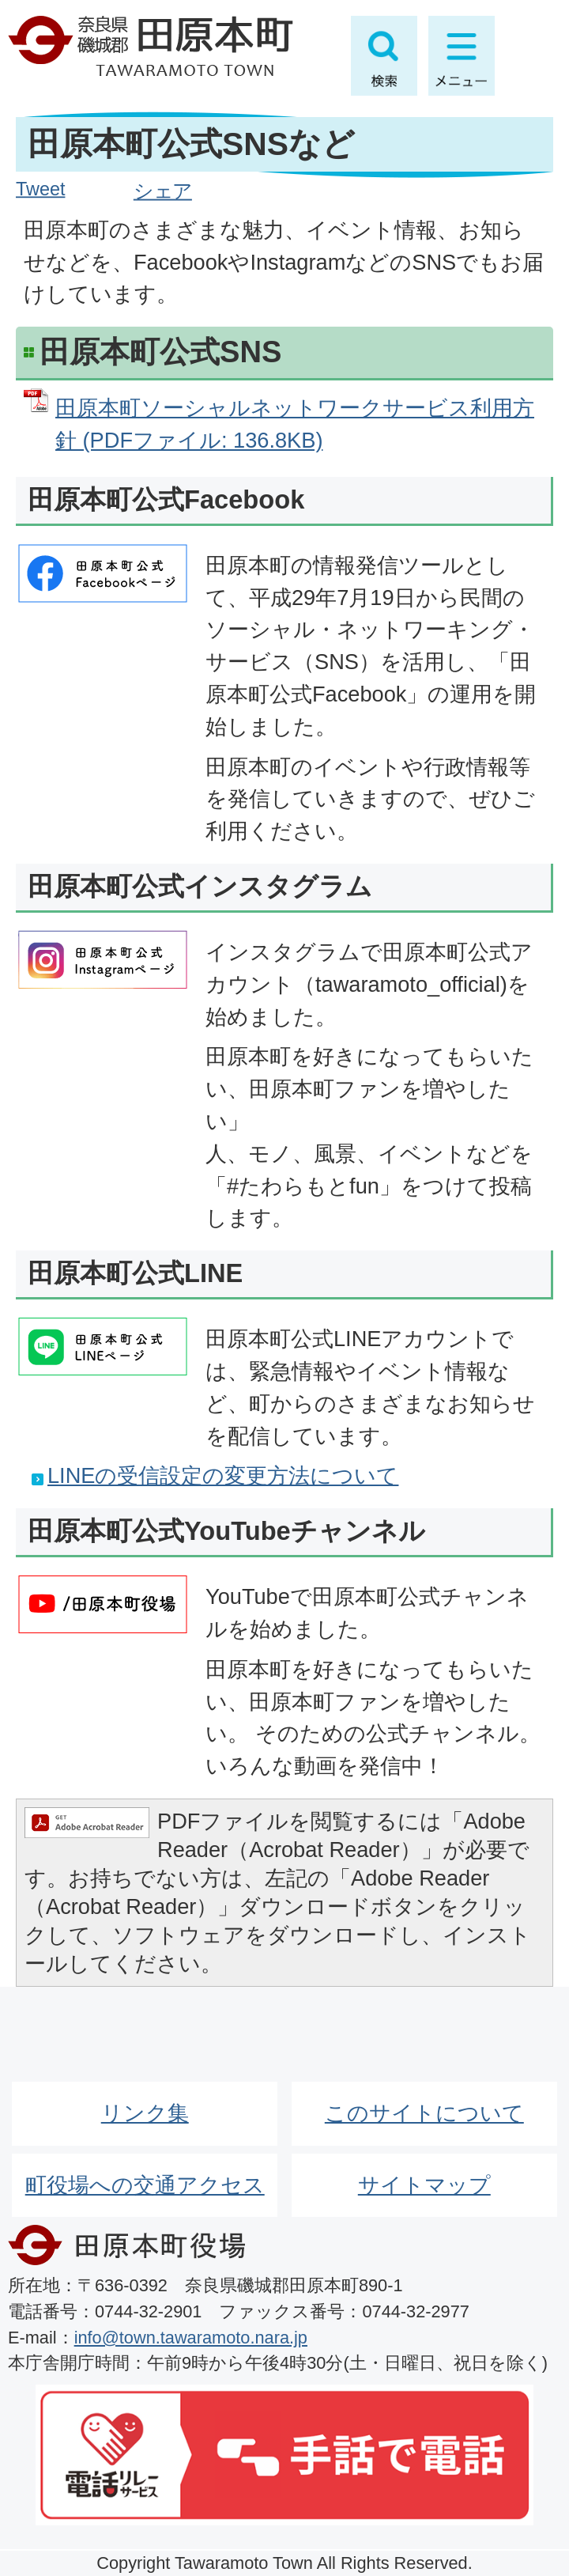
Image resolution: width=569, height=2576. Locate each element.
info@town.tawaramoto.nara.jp (190, 2337)
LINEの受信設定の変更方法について (222, 1475)
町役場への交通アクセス (145, 2185)
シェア (163, 191)
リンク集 (145, 2113)
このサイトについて (424, 2113)
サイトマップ (424, 2185)
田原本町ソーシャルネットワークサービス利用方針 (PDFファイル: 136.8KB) (294, 423)
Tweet (40, 188)
